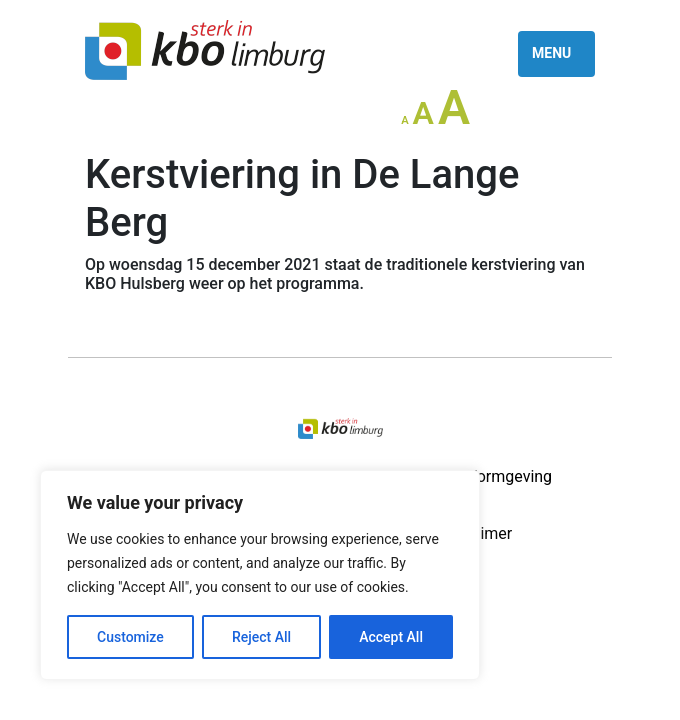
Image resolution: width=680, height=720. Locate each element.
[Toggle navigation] (556, 54)
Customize (130, 637)
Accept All (391, 637)
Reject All (261, 637)
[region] (260, 575)
